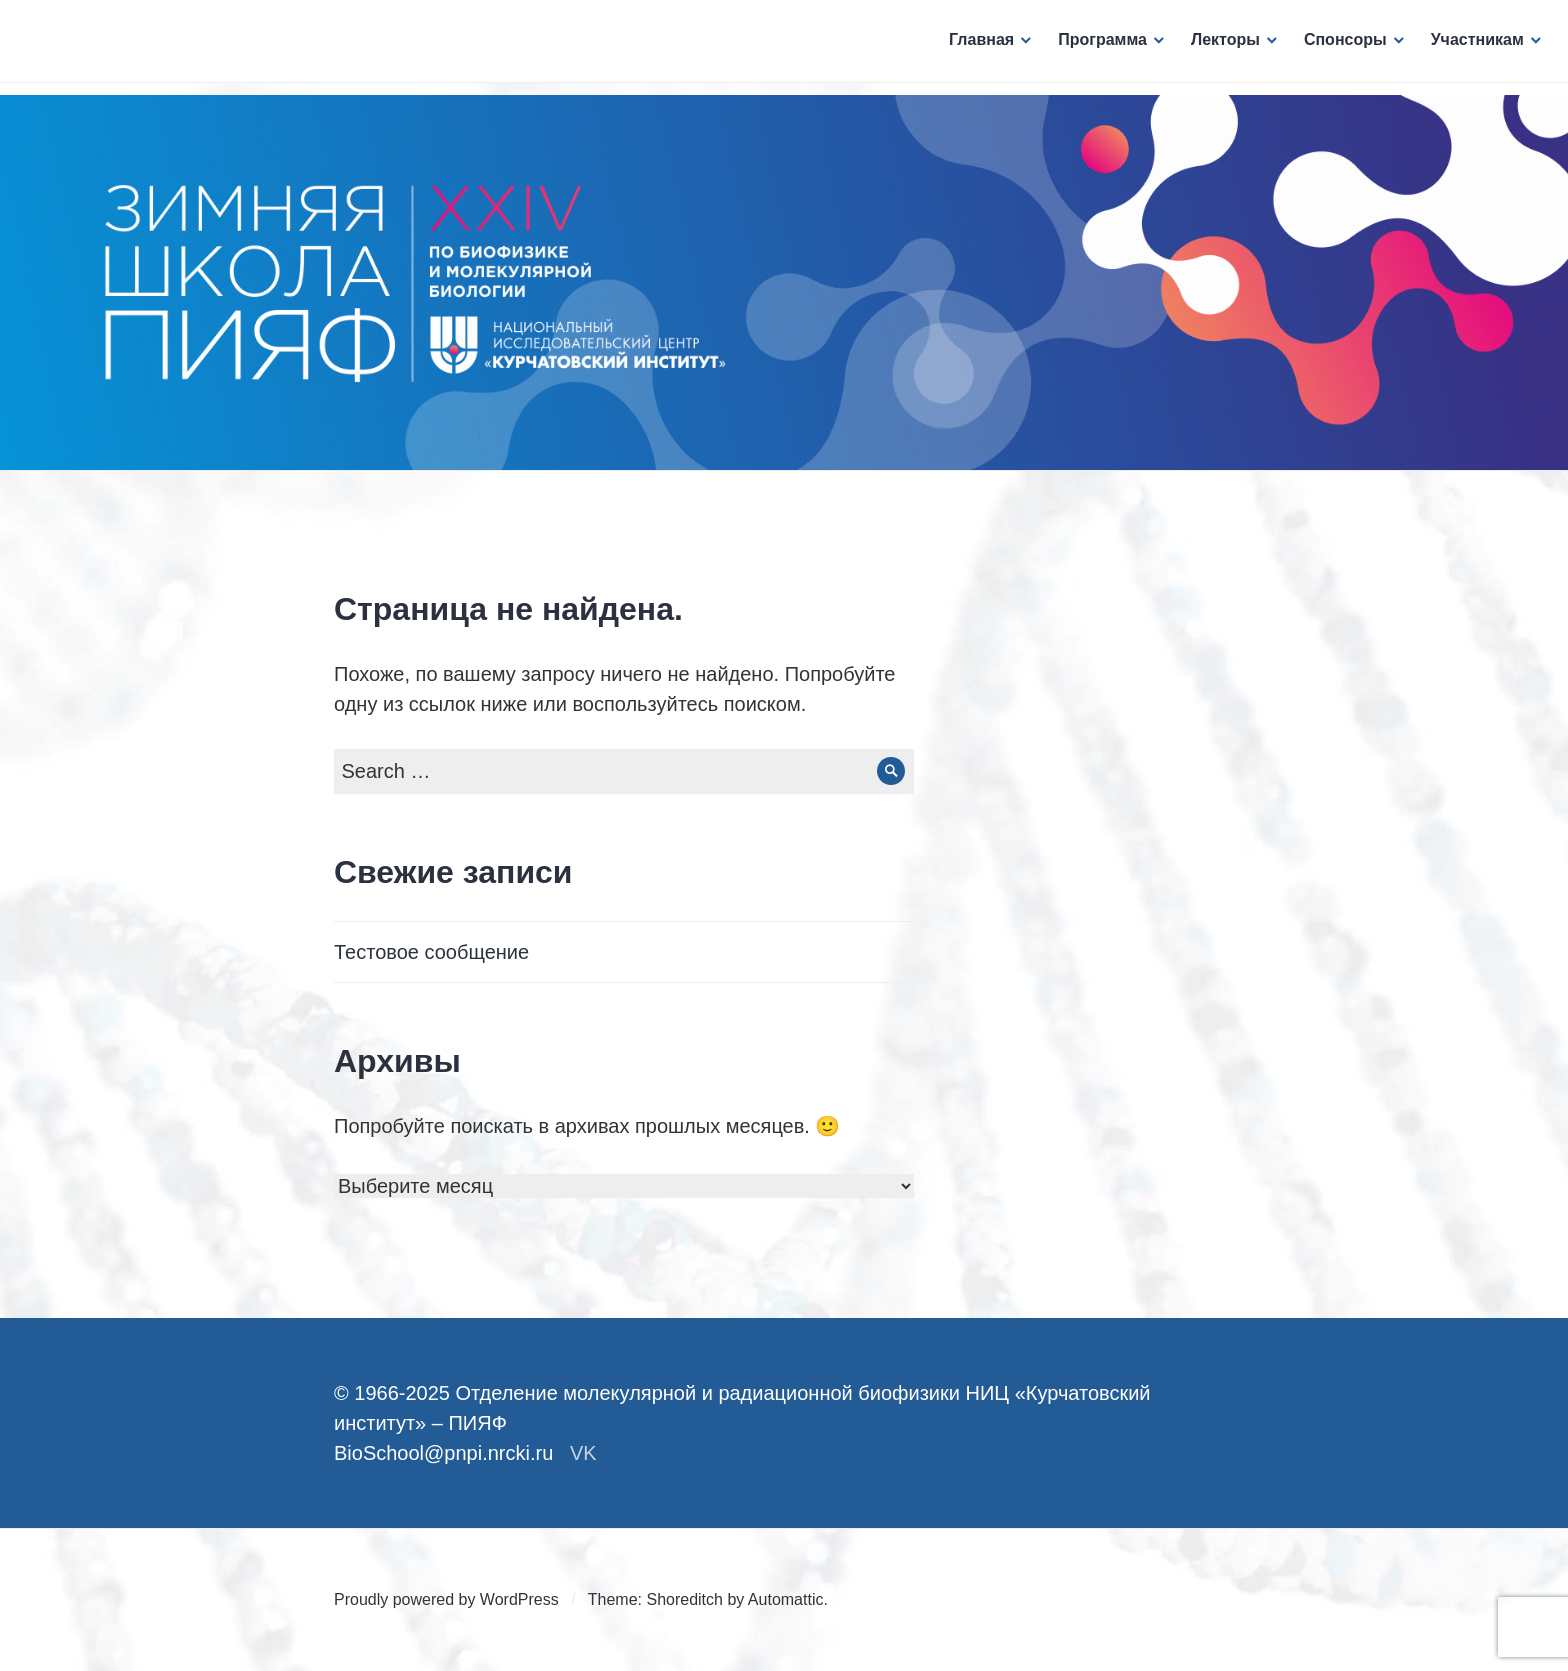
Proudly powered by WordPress (446, 1599)
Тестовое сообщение (431, 952)
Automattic (786, 1599)
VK (583, 1453)
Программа (1096, 45)
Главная (975, 45)
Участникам (1471, 45)
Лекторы (1219, 45)
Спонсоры (1339, 45)
